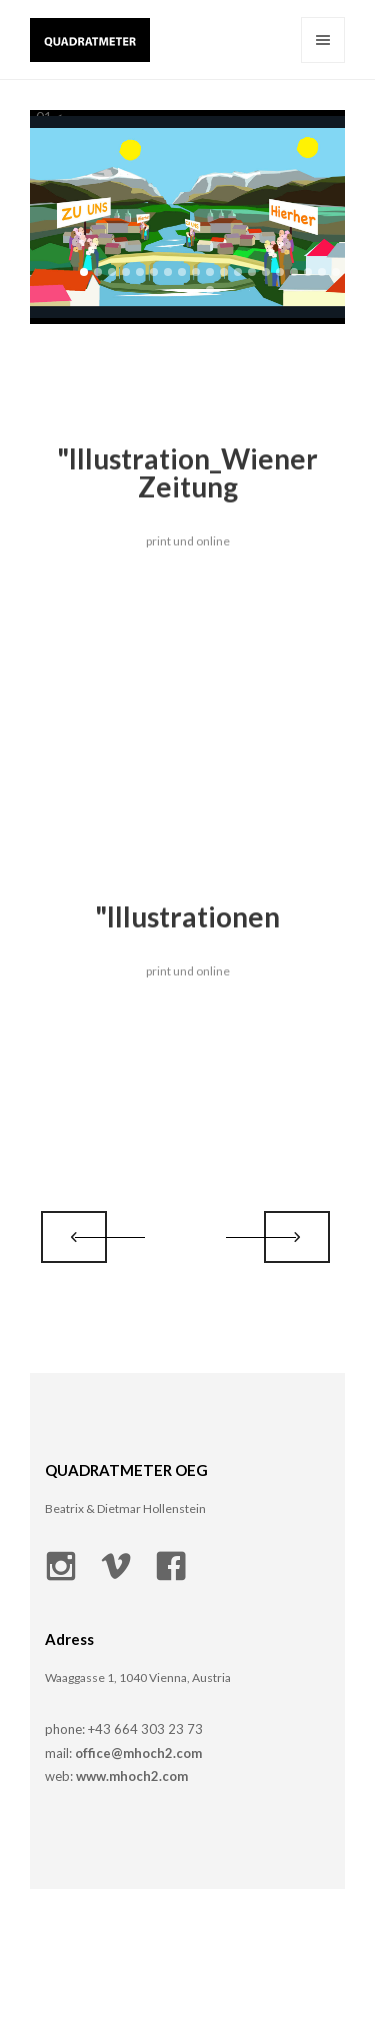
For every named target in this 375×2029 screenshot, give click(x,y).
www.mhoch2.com (130, 1776)
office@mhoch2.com (138, 1753)
